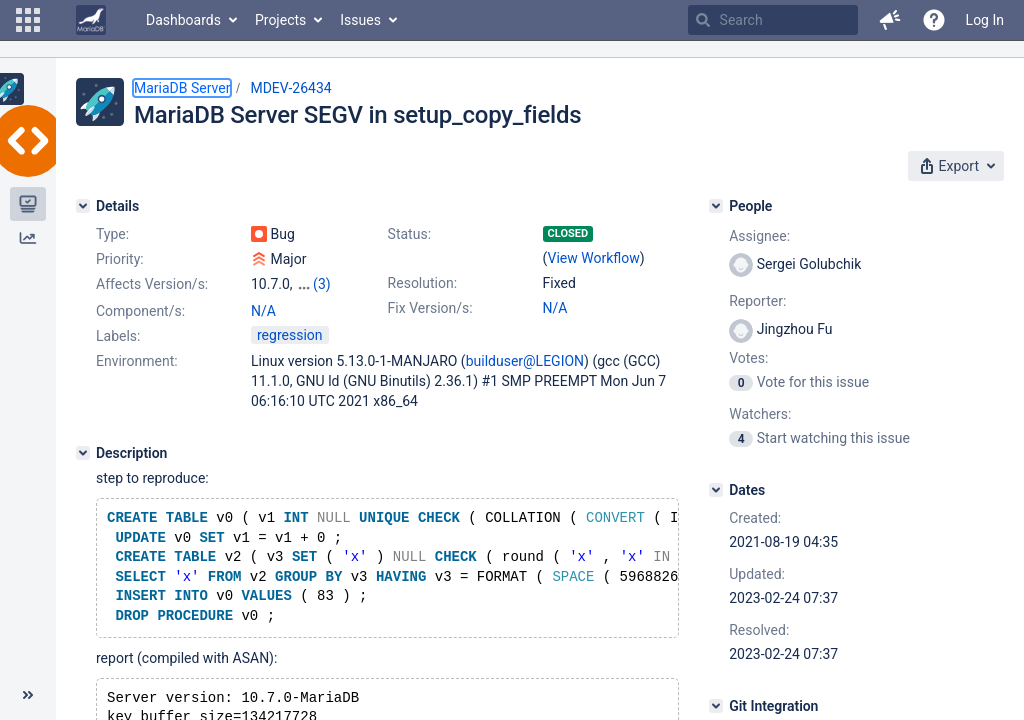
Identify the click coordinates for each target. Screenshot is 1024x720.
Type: (112, 234)
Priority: (120, 259)
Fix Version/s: (430, 308)
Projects (280, 20)
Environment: (137, 361)
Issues (360, 20)
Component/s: (140, 311)
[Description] (83, 453)
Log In (985, 20)
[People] (716, 206)
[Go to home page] (91, 20)
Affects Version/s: (152, 284)
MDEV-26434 (290, 88)
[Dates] (716, 490)
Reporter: (757, 301)
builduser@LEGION (525, 361)
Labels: (118, 336)
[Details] (83, 206)
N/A (555, 308)
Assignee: (759, 236)
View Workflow (594, 258)
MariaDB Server (182, 88)
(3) (322, 284)
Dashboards (183, 20)
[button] (28, 20)
